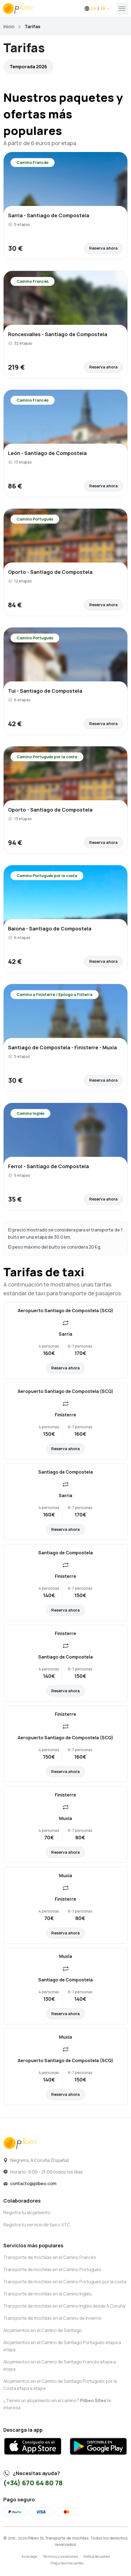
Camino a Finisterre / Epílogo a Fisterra (55, 994)
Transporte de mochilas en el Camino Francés (49, 2257)
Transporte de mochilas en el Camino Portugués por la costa (64, 2282)
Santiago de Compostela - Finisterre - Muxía (62, 1047)
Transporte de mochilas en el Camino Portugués (52, 2269)
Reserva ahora (103, 248)
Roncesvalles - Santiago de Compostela (57, 334)
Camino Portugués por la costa (47, 756)
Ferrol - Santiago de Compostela (48, 1166)
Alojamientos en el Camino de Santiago (42, 2330)
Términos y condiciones (60, 2556)
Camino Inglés (30, 1113)
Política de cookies (96, 2556)
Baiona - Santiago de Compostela (49, 928)
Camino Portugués (35, 519)
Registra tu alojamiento (26, 2212)
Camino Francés (32, 162)
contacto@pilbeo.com (33, 2183)
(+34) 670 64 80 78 (33, 2482)
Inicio (8, 26)
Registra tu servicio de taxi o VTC (36, 2225)
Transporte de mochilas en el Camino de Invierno (52, 2318)
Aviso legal (29, 2556)
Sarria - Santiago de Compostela (48, 215)
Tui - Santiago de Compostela (45, 690)
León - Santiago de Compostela (47, 453)
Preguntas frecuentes (66, 2563)
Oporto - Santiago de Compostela (50, 572)
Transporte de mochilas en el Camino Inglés (47, 2294)
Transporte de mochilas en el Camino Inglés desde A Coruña (64, 2306)
